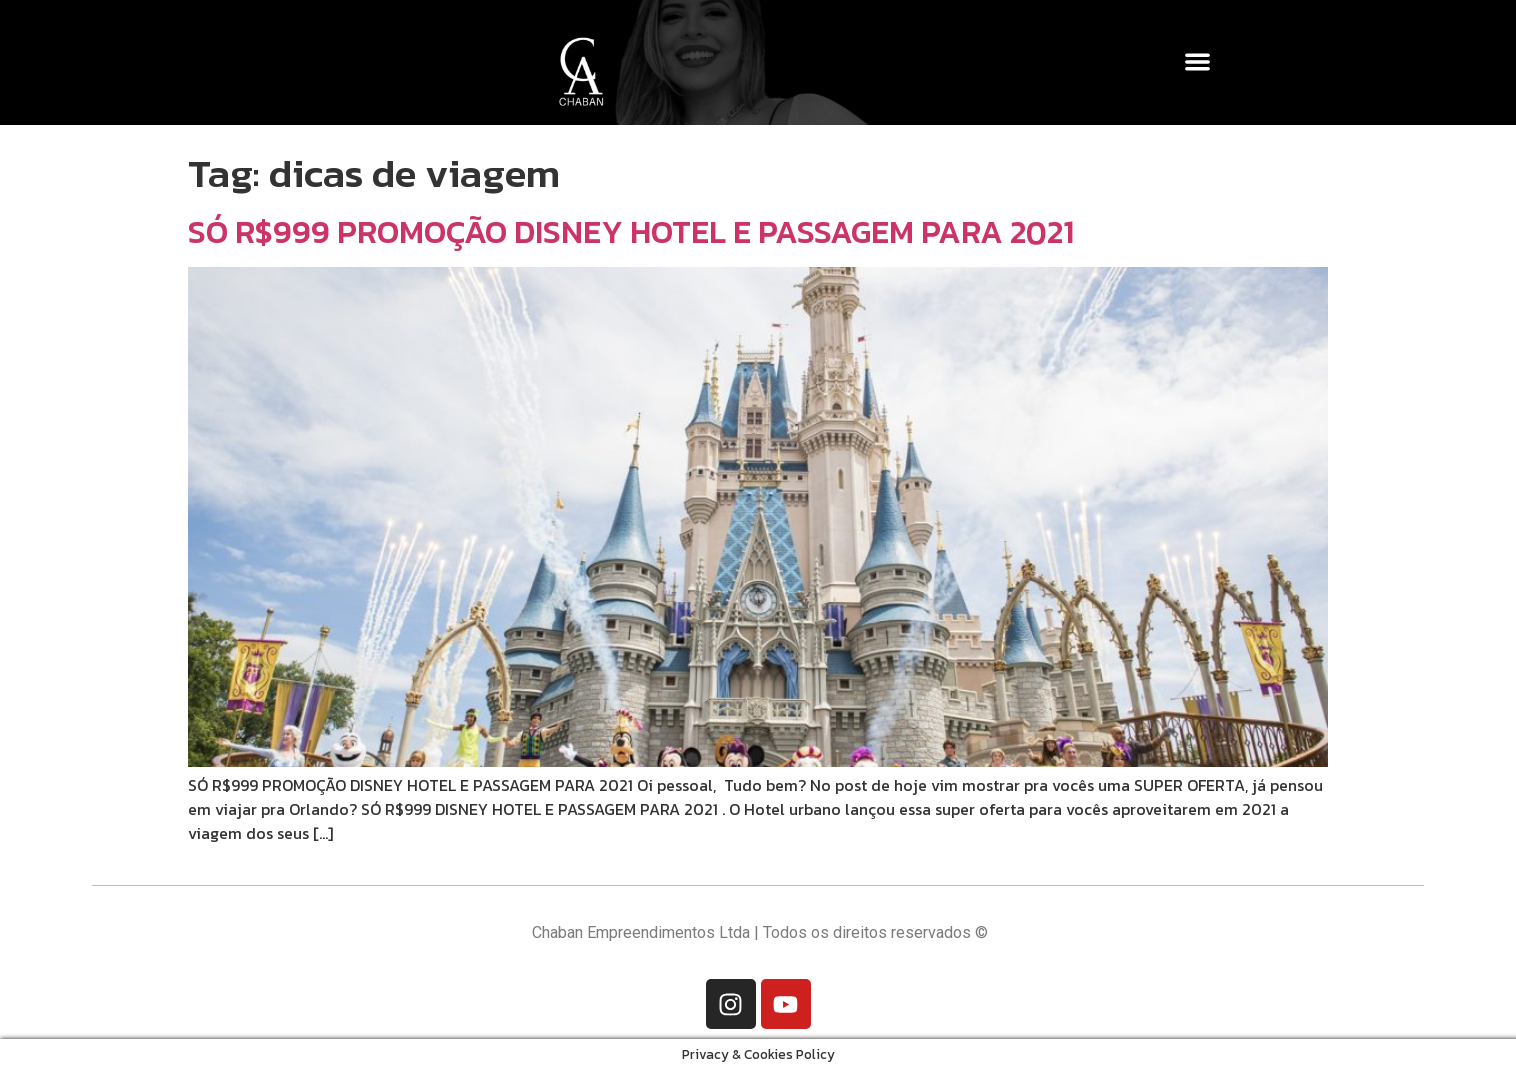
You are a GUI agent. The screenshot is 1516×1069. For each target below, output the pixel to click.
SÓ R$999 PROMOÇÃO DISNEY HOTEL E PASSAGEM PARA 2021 (631, 232)
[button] (1198, 61)
